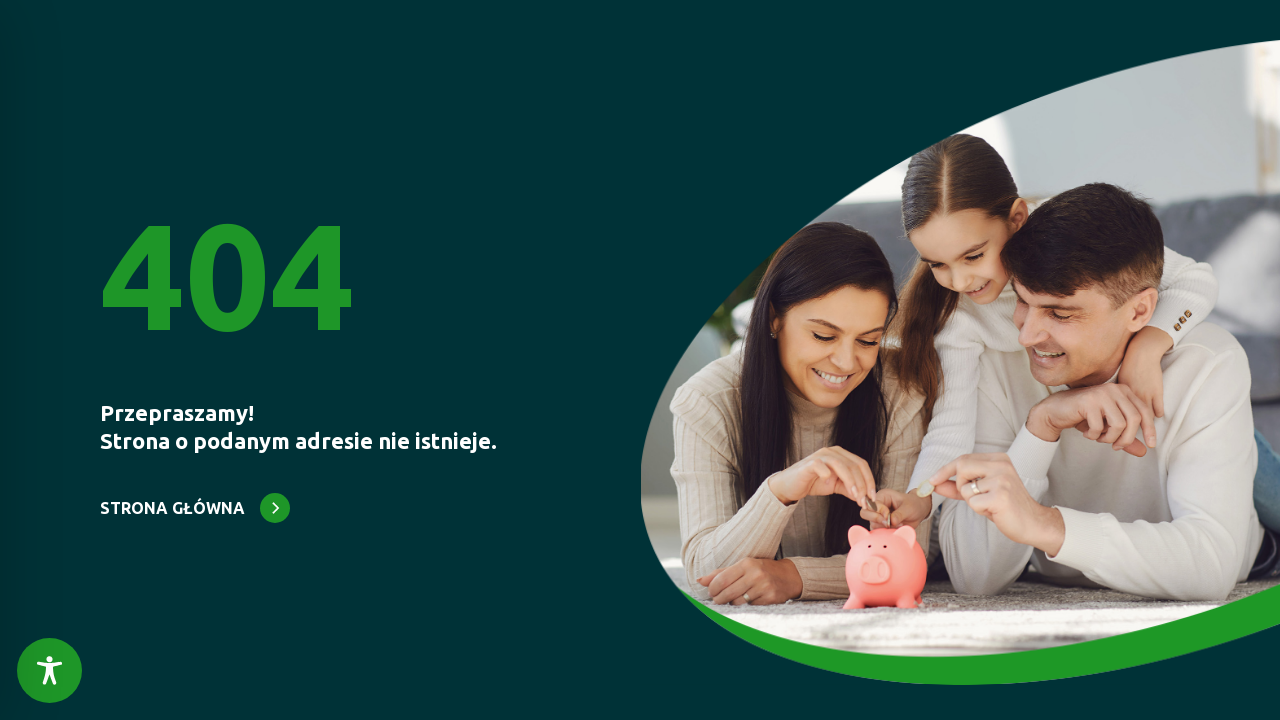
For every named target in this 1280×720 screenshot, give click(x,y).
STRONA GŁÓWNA (172, 508)
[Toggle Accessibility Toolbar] (49, 670)
